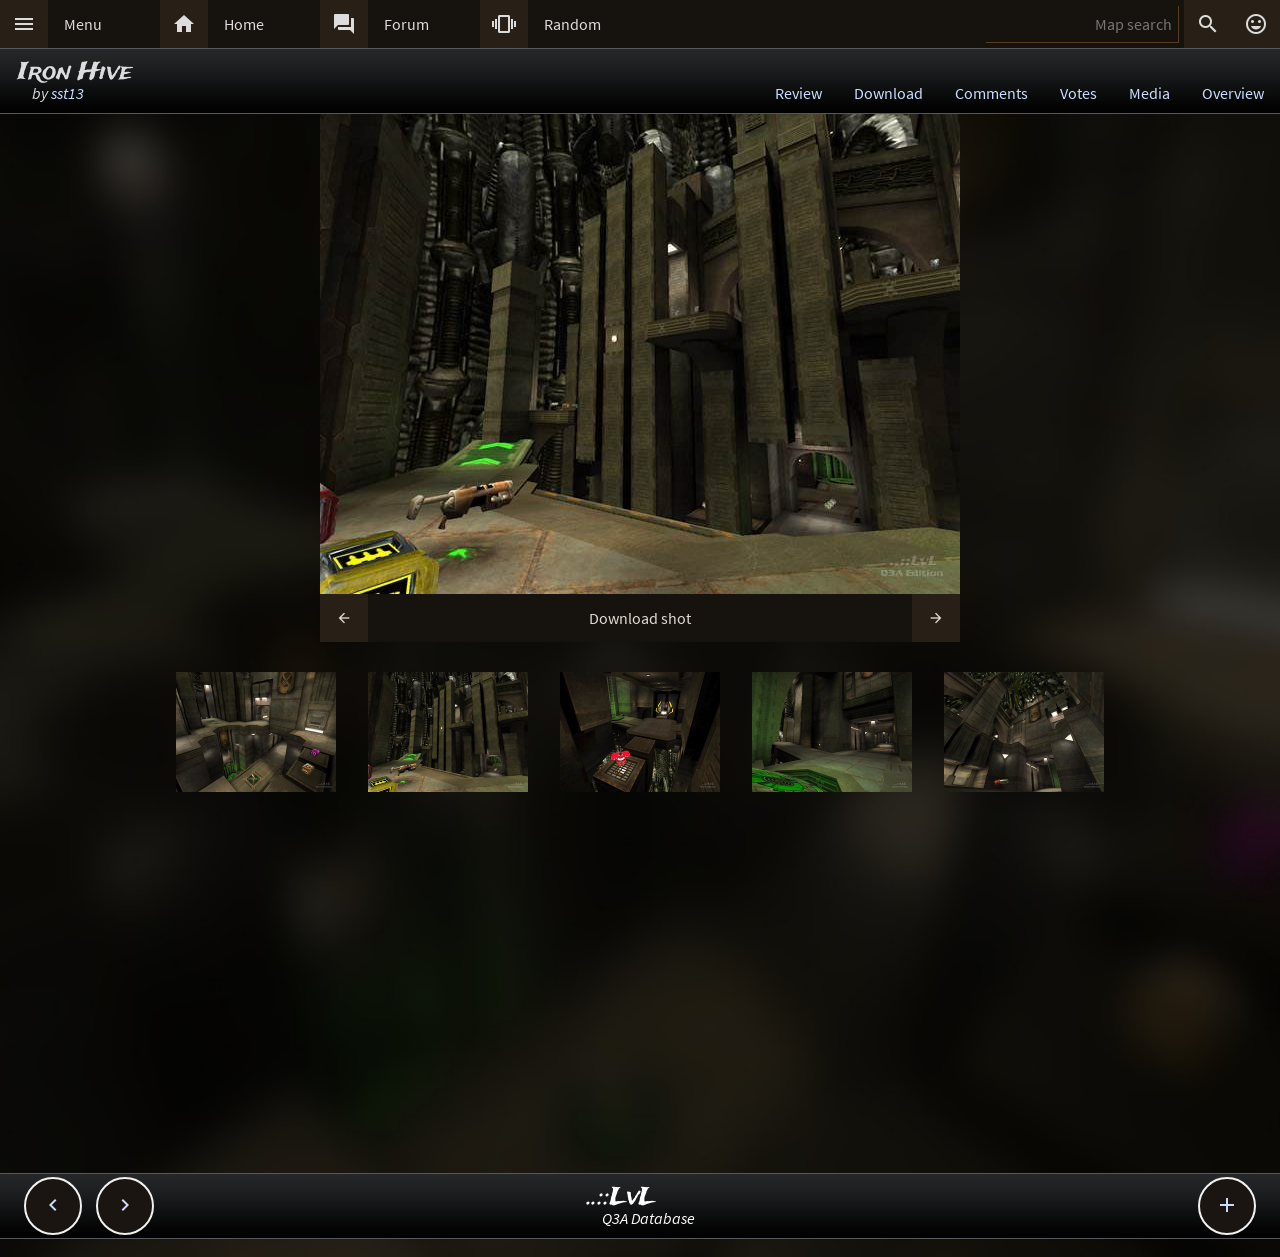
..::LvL (621, 1197)
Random (572, 24)
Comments (991, 93)
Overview (1233, 93)
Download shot (640, 618)
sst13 (67, 93)
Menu (83, 24)
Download (888, 93)
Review (798, 93)
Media (1149, 93)
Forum (406, 24)
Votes (1078, 93)
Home (244, 24)
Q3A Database (648, 1218)
